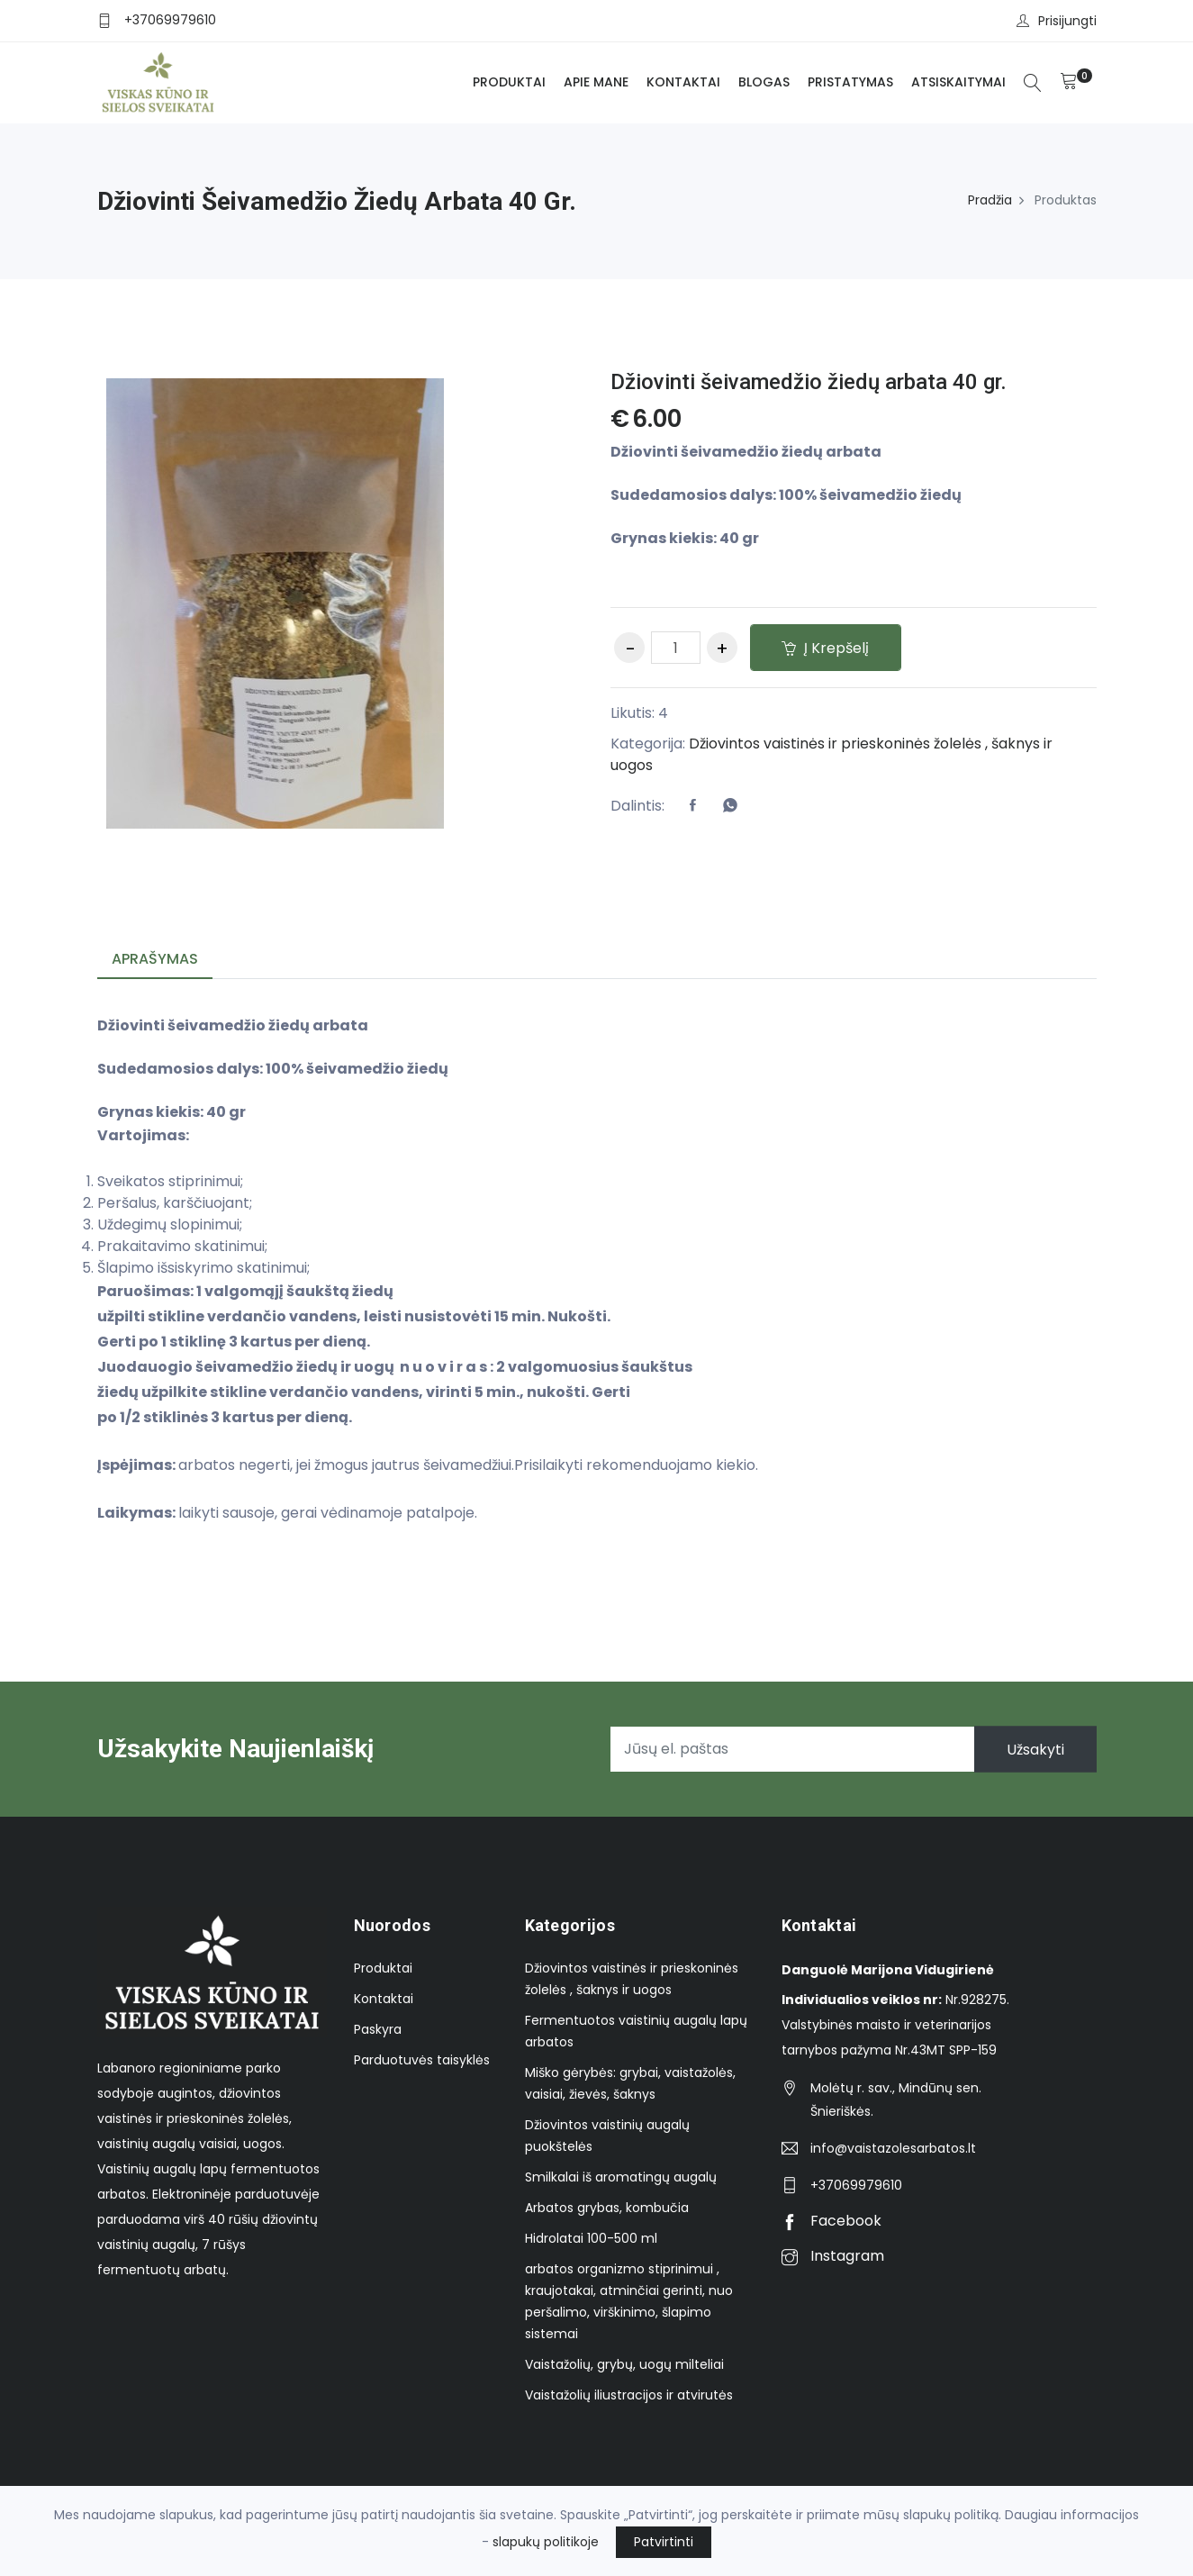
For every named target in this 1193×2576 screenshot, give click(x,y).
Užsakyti (1035, 1748)
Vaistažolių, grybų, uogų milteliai (624, 2364)
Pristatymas (850, 82)
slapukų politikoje (546, 2542)
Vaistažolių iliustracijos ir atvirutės (629, 2395)
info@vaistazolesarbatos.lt (893, 2148)
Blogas (764, 82)
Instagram (833, 2255)
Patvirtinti (663, 2542)
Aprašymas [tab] (155, 958)
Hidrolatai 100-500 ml (591, 2238)
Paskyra (378, 2029)
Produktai (509, 82)
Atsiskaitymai (958, 82)
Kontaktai (683, 82)
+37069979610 (170, 20)
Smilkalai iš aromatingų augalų (621, 2177)
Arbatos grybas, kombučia (607, 2208)
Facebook (831, 2220)
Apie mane (596, 82)
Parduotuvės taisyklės (422, 2060)
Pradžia (990, 200)
